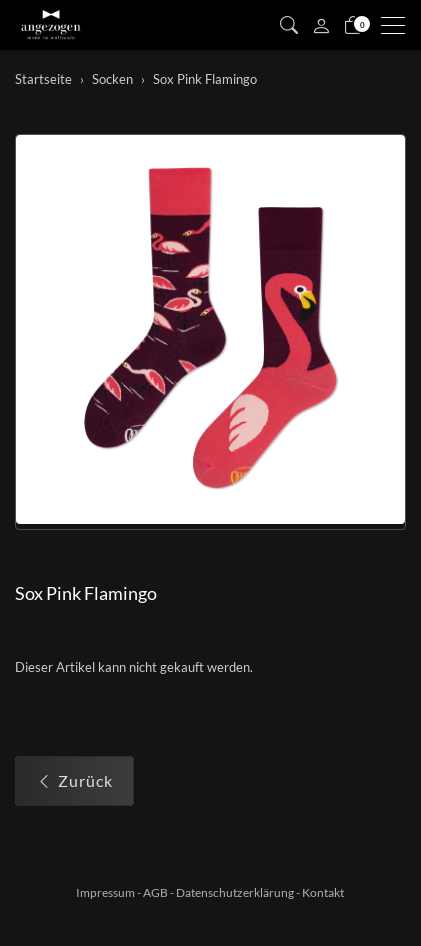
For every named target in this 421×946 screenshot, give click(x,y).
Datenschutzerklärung (235, 892)
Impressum (105, 892)
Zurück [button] (74, 781)
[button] (289, 25)
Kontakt (323, 892)
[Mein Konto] (321, 25)
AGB (155, 892)
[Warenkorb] (353, 25)
